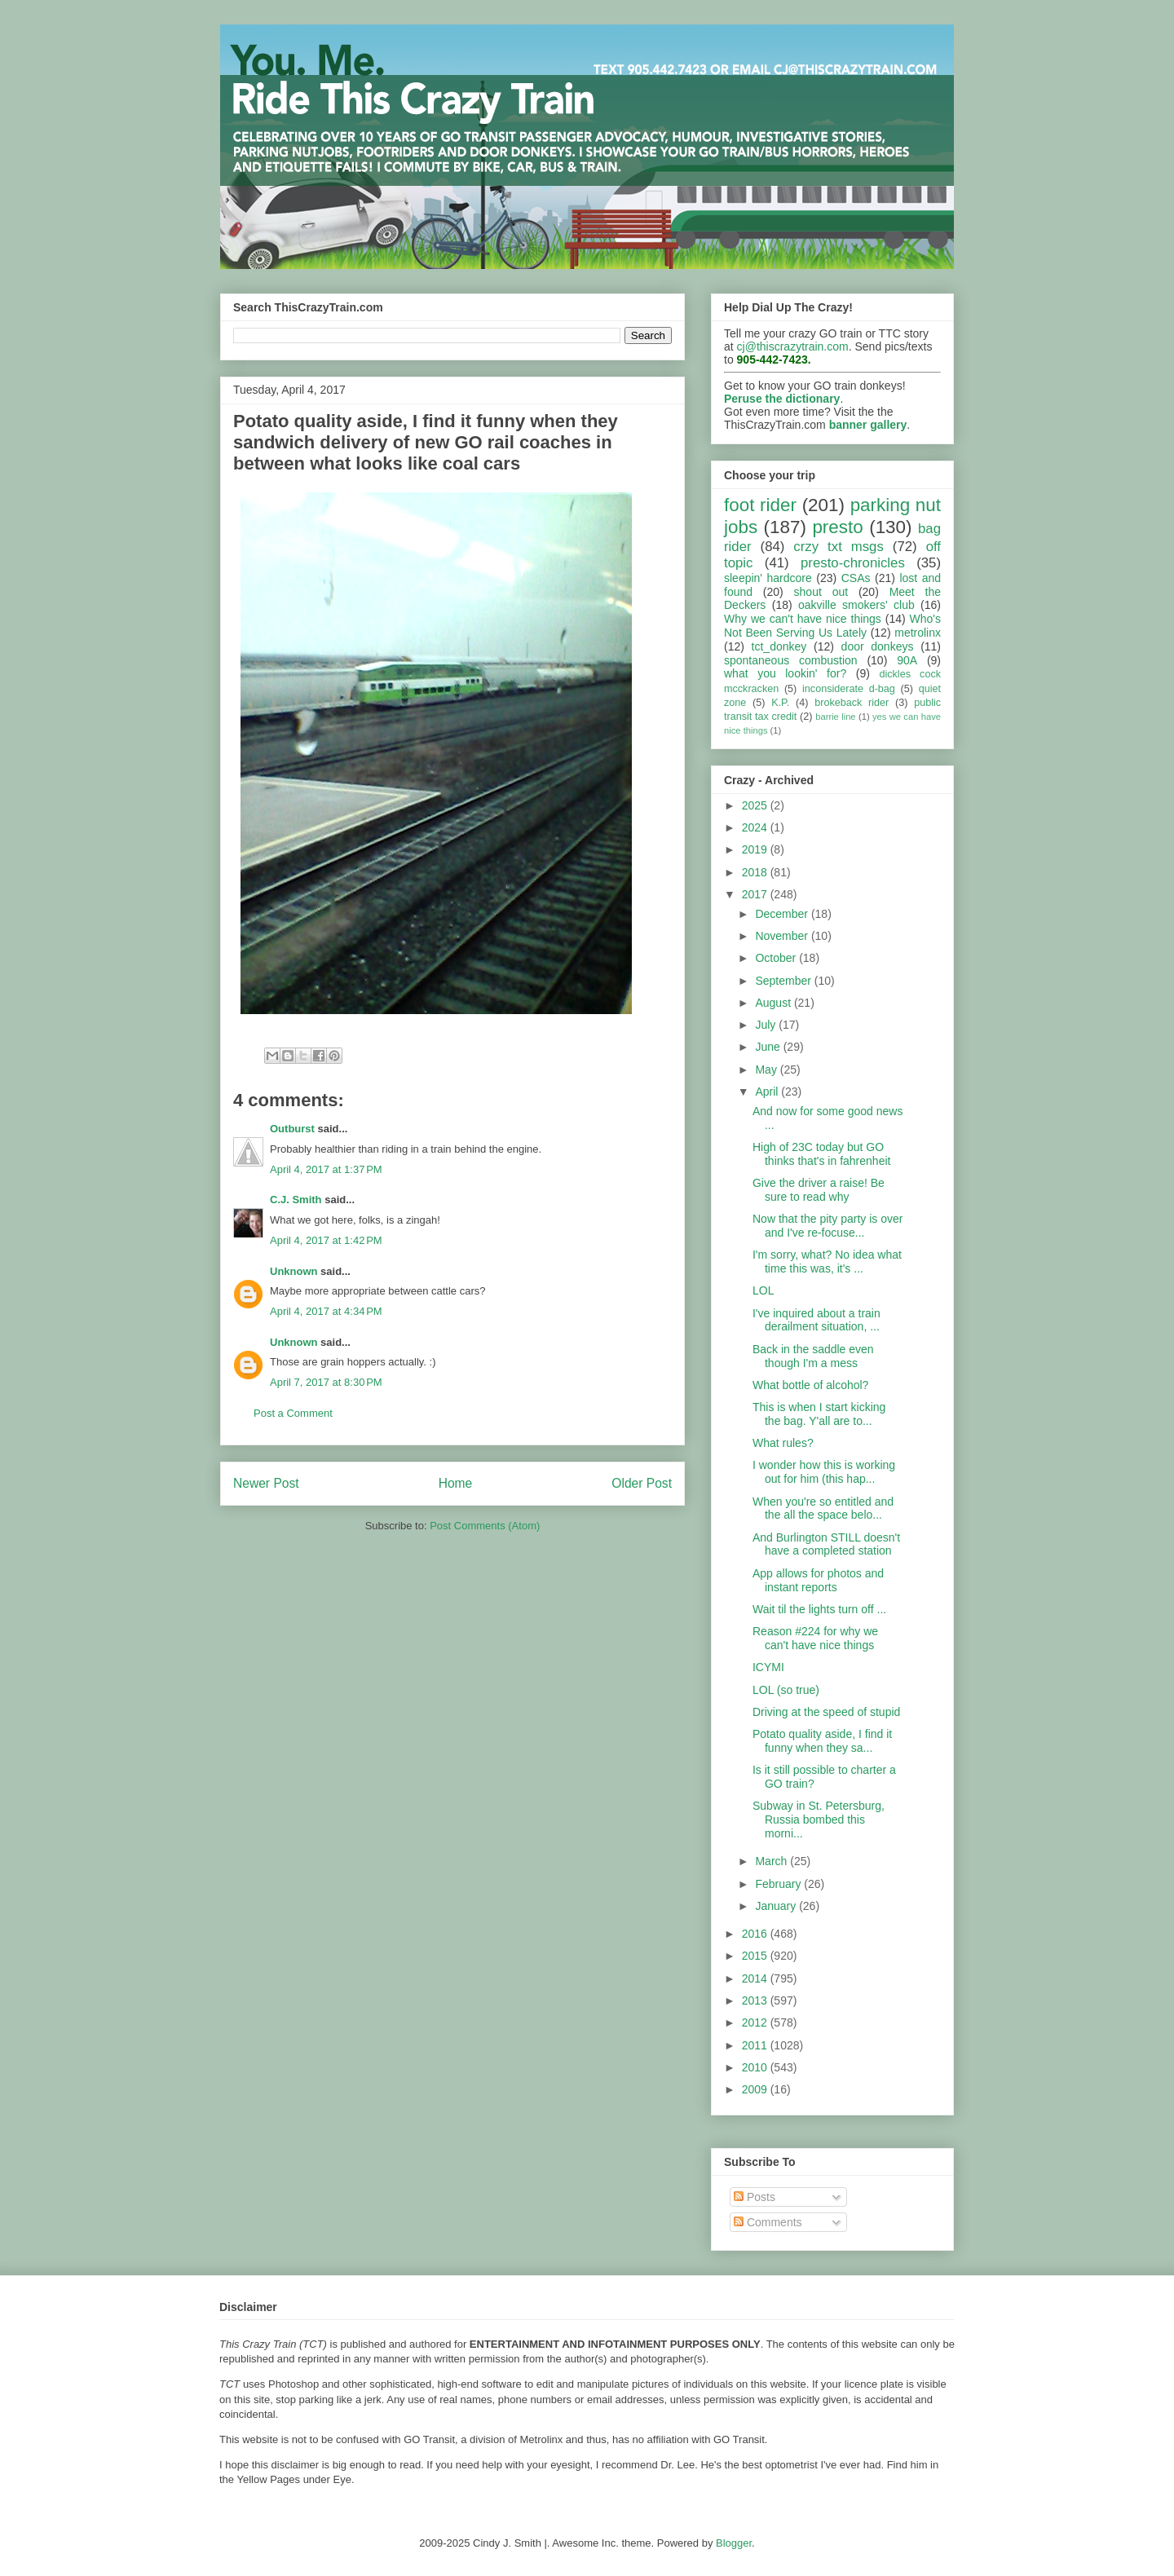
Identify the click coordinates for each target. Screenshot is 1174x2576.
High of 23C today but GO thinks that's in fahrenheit (821, 1153)
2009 (756, 2089)
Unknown (294, 1271)
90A (907, 660)
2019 (756, 849)
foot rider (760, 505)
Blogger (734, 2543)
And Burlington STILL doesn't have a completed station (826, 1544)
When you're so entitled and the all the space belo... (823, 1508)
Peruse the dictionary (782, 398)
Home (456, 1483)
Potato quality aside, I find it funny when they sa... (822, 1740)
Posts (754, 2196)
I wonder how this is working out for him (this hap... (824, 1471)
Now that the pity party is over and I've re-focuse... (828, 1225)
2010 (756, 2067)
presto (837, 527)
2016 (756, 1933)
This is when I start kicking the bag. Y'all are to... (819, 1413)
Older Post (641, 1483)
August (774, 1002)
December (782, 913)
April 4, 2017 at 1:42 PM (326, 1240)
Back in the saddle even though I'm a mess (813, 1356)
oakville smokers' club (856, 604)
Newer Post (266, 1483)
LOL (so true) (786, 1689)
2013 (756, 2000)
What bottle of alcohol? (810, 1385)
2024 (756, 827)
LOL (763, 1290)
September (784, 980)
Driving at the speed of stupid (826, 1711)
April (768, 1091)
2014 (756, 1978)
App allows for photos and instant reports (818, 1580)
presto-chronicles (853, 563)
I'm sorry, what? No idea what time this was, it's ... (827, 1261)
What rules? (783, 1442)
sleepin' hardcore (768, 577)
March (772, 1861)
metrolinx (917, 632)
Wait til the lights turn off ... (819, 1609)
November (782, 935)
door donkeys (877, 646)
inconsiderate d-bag (848, 689)
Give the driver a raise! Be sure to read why (819, 1189)
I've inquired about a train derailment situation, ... (816, 1320)
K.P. (780, 702)
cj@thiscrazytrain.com (793, 346)
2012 (756, 2022)
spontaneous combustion (791, 660)
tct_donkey (779, 646)
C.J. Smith (296, 1199)
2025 (756, 805)
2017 (756, 894)
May (767, 1069)
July (767, 1024)
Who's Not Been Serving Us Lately (832, 625)
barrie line (835, 716)
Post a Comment (293, 1413)
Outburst (292, 1129)
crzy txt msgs (838, 546)
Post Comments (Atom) (485, 1526)
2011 (756, 2045)
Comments (768, 2222)
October (777, 957)
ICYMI (768, 1667)
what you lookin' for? (785, 673)
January (777, 1905)
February (779, 1883)
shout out (821, 591)
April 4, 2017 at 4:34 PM (326, 1311)
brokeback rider (851, 702)
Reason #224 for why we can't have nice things (815, 1638)
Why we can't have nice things (802, 618)
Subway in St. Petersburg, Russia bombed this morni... (819, 1819)
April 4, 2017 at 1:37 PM (326, 1169)
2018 (756, 872)
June (769, 1046)
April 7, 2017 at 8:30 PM (326, 1382)
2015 (756, 1955)
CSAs (856, 577)
